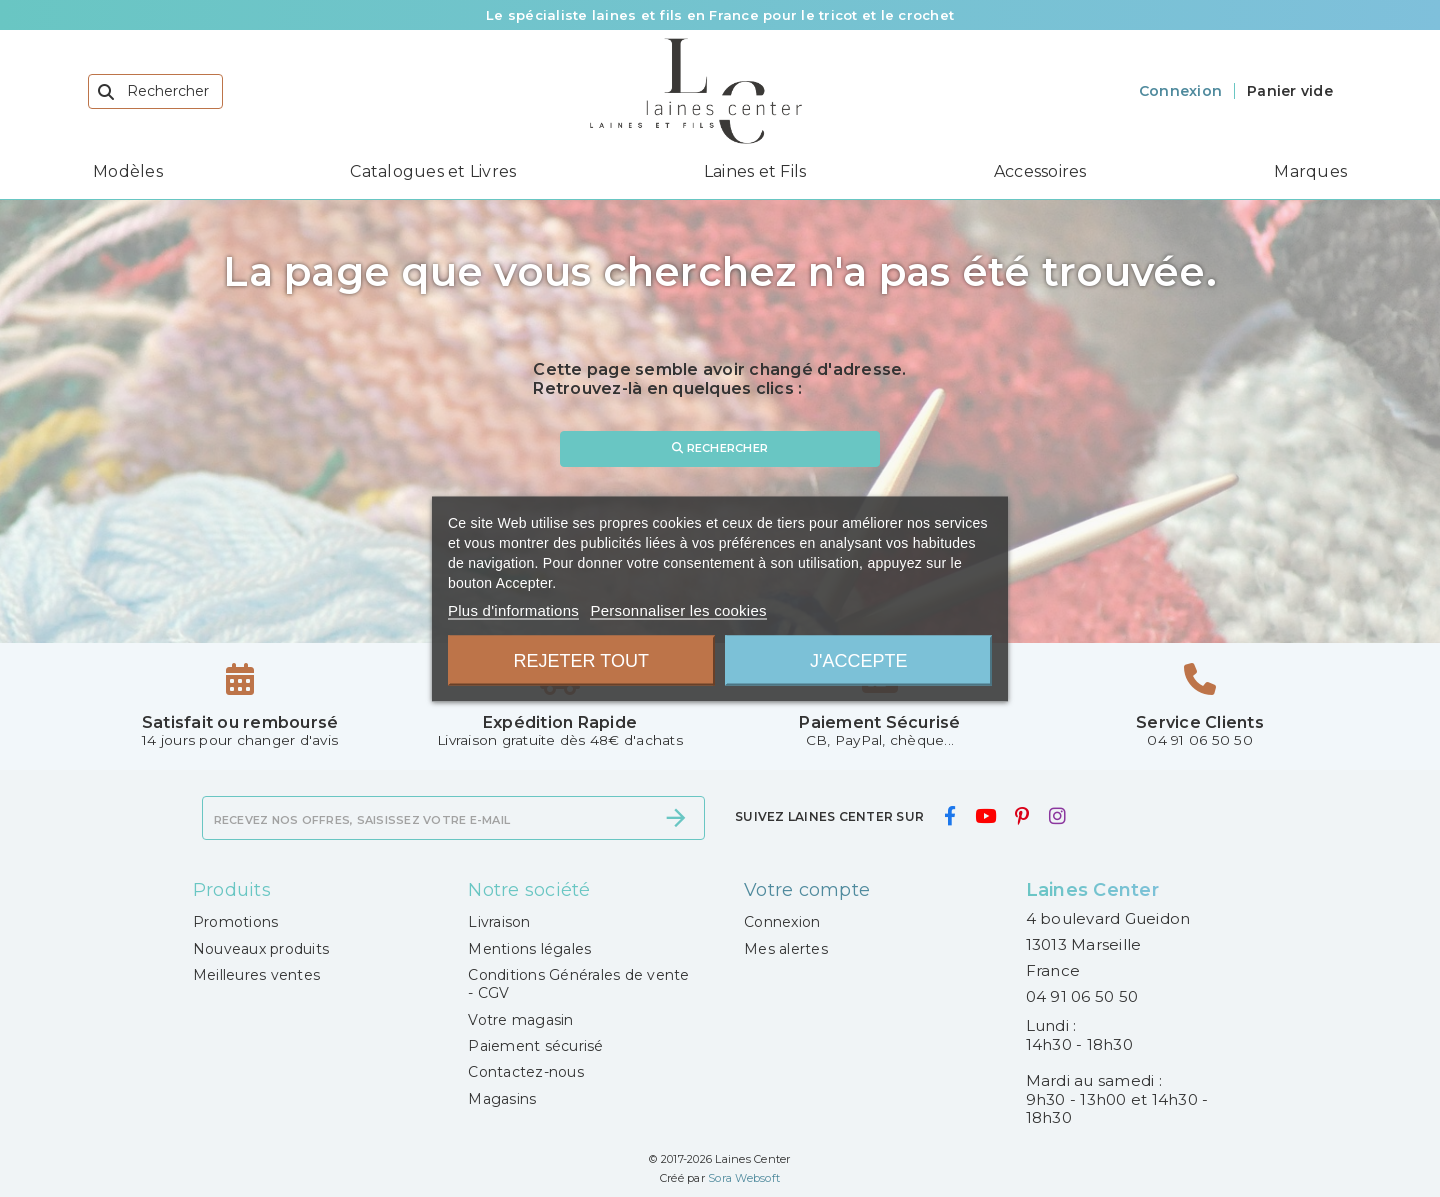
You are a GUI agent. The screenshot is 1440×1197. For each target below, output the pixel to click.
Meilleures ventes (256, 975)
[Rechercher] (155, 91)
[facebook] (949, 816)
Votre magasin (520, 1020)
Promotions (236, 922)
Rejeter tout (581, 660)
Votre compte (807, 890)
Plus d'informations (513, 609)
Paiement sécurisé (535, 1046)
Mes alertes (786, 949)
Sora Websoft (744, 1178)
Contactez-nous (526, 1072)
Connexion (782, 922)
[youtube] (985, 816)
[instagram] (1057, 816)
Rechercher (720, 448)
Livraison (499, 922)
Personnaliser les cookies (678, 609)
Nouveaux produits (261, 949)
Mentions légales (529, 949)
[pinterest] (1022, 816)
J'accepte (858, 660)
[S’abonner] (676, 818)
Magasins (502, 1099)
